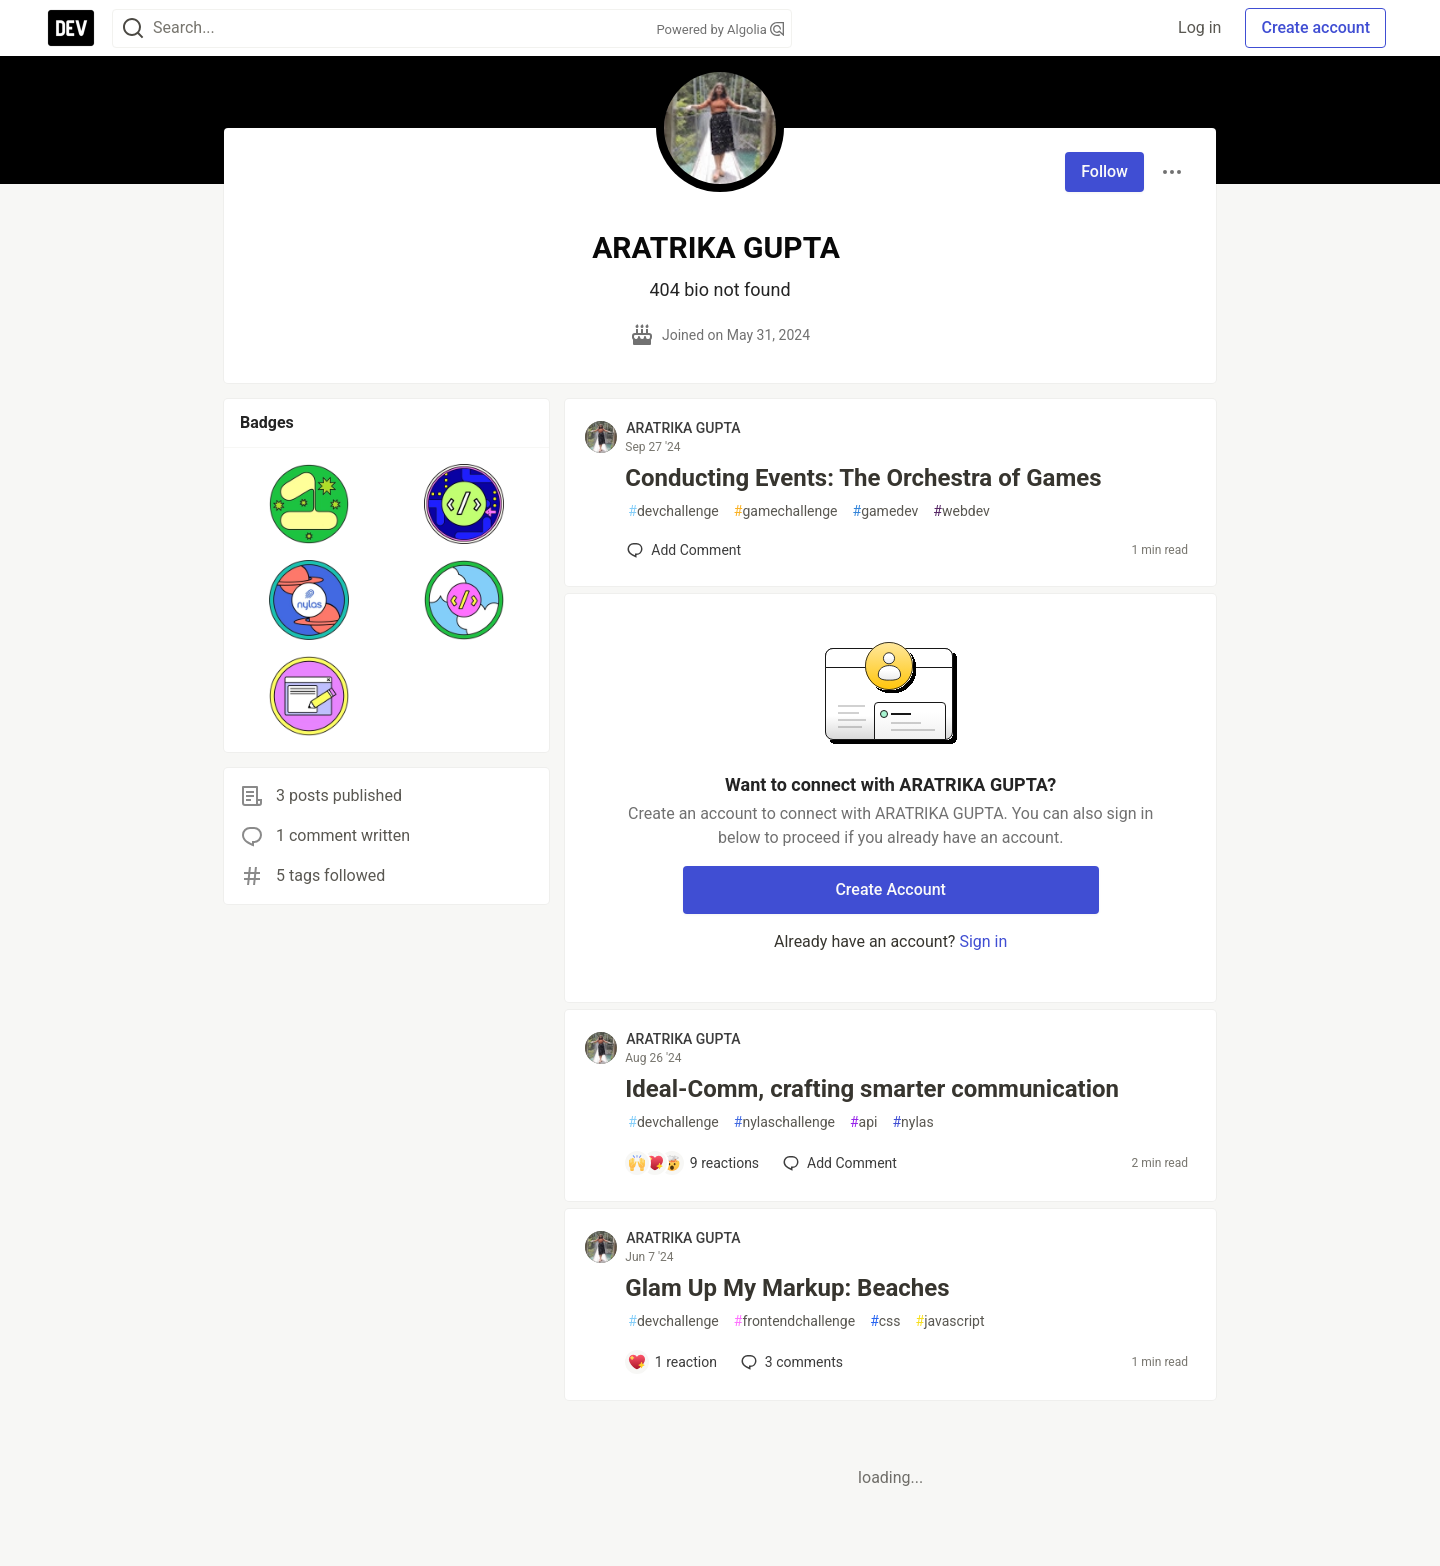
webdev (961, 511)
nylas (912, 1122)
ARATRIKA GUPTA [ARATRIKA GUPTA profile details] (683, 428)
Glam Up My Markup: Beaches (787, 1288)
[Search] (133, 28)
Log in (1199, 27)
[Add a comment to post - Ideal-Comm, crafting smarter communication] (693, 1163)
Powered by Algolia (720, 29)
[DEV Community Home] (71, 28)
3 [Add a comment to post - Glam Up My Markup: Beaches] (790, 1362)
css (885, 1321)
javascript (950, 1321)
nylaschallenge (784, 1122)
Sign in (983, 941)
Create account (1315, 27)
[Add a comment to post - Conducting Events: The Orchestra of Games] (684, 550)
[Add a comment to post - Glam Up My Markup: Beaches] (672, 1362)
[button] (309, 504)
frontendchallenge (794, 1321)
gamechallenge (786, 511)
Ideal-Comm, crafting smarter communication (872, 1089)
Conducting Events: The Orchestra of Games (863, 478)
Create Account (890, 889)
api (864, 1122)
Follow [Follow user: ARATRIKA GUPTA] (1104, 171)
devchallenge (673, 511)
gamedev (886, 511)
